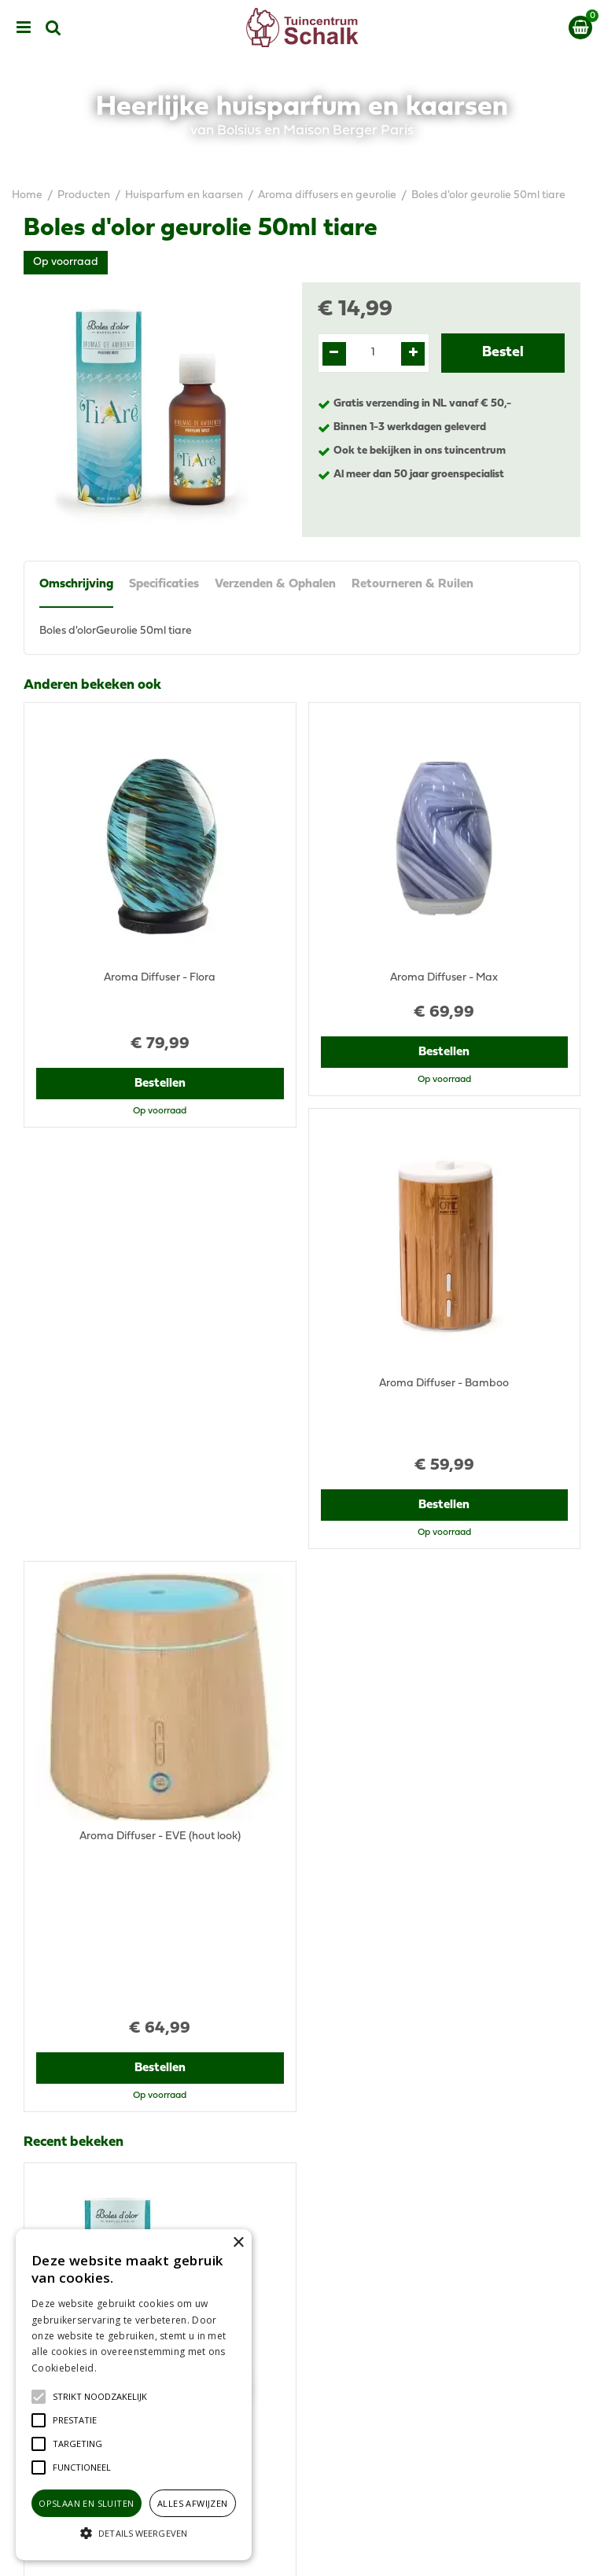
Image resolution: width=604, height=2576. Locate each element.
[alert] (134, 2394)
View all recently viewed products (107, 1957)
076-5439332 (359, 2087)
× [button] (238, 2243)
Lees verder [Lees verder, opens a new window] (126, 2368)
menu (23, 27)
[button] (100, 2396)
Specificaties (164, 584)
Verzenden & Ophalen (275, 584)
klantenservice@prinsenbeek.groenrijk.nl (429, 2103)
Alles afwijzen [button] (192, 2503)
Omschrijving (76, 584)
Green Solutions (363, 2551)
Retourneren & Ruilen (412, 584)
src (53, 27)
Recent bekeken (73, 1527)
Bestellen (160, 1048)
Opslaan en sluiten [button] (86, 2503)
